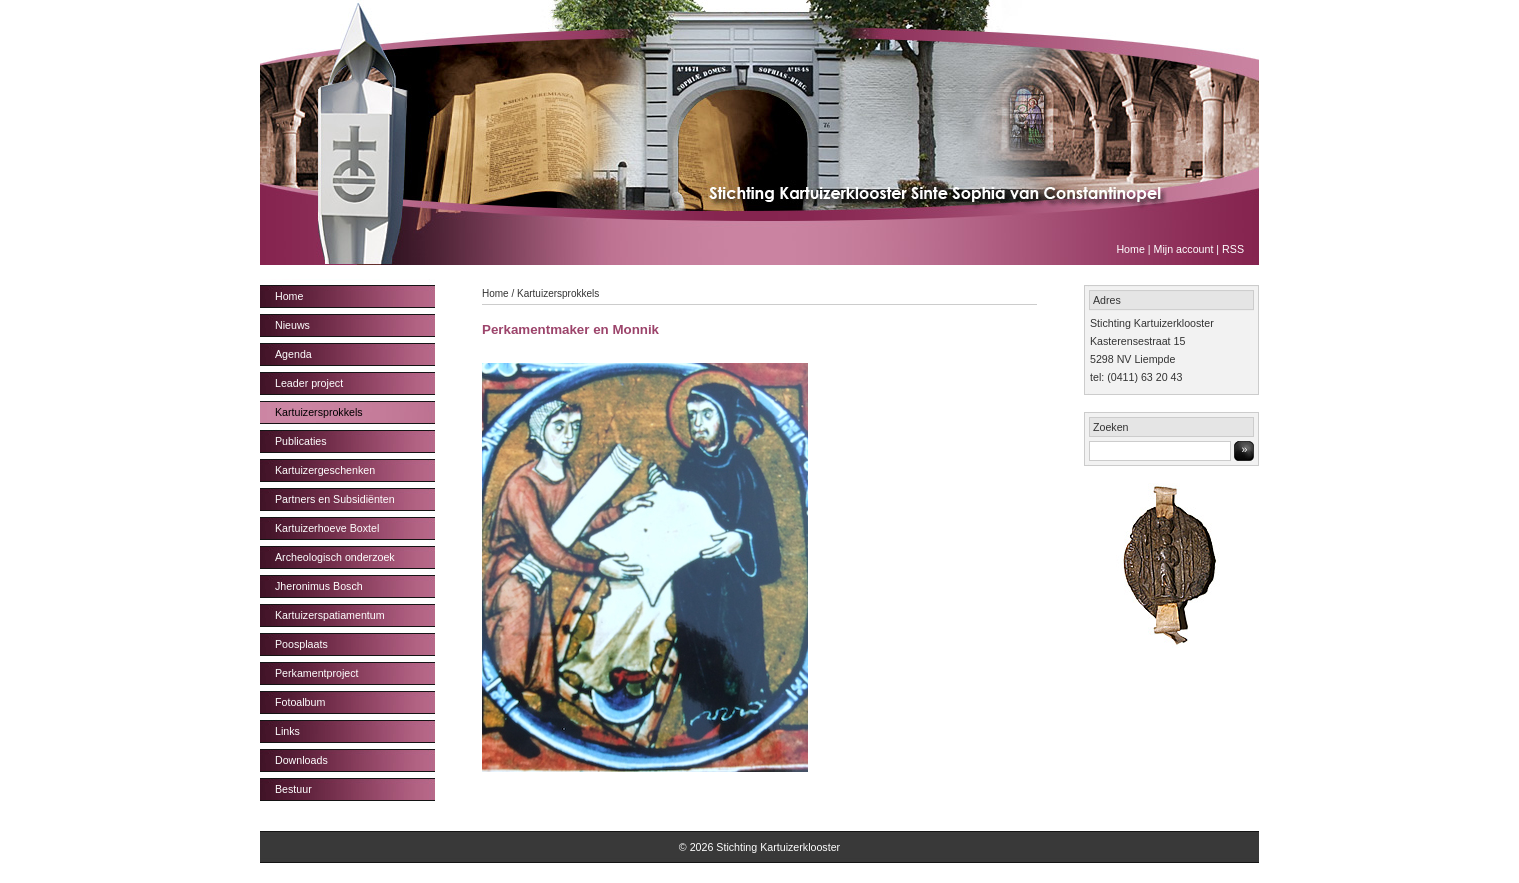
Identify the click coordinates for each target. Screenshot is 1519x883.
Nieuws (292, 325)
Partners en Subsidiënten (335, 499)
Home (1130, 249)
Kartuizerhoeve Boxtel (327, 528)
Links (287, 731)
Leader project (309, 383)
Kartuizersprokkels (319, 412)
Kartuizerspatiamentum (330, 615)
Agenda (293, 354)
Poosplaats (301, 644)
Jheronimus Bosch (319, 586)
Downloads (301, 760)
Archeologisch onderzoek (335, 557)
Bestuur (293, 789)
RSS (1233, 249)
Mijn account (1184, 249)
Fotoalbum (300, 702)
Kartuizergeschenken (325, 470)
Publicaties (301, 441)
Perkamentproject (317, 673)
